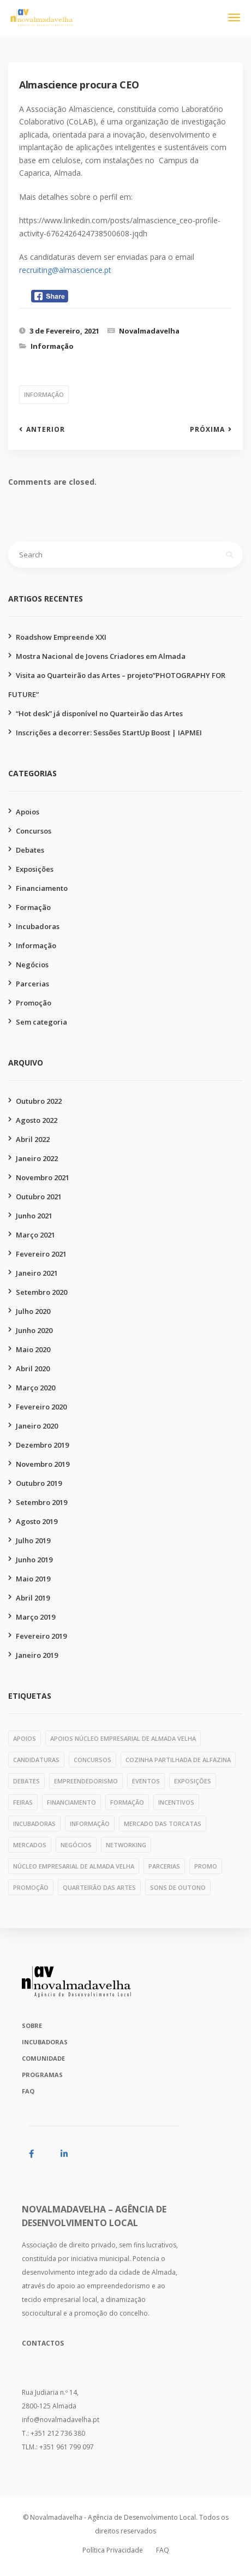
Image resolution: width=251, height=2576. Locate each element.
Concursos (33, 831)
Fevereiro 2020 (41, 1407)
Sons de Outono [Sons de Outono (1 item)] (178, 1887)
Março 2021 (35, 1235)
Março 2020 (35, 1388)
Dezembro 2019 (42, 1445)
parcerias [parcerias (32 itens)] (164, 1866)
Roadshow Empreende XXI (61, 637)
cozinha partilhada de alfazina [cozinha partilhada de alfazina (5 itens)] (178, 1760)
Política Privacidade (112, 2550)
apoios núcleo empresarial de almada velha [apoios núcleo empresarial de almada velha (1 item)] (123, 1738)
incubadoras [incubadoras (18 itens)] (34, 1823)
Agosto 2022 (36, 1120)
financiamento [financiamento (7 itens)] (71, 1802)
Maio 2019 (33, 1579)
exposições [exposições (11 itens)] (192, 1781)
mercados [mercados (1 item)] (29, 1845)
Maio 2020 (33, 1349)
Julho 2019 (33, 1540)
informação (44, 394)
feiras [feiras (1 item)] (23, 1802)
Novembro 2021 (42, 1177)
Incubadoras (37, 926)
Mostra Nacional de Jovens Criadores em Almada (101, 656)
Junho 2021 (34, 1216)
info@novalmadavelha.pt (60, 2419)
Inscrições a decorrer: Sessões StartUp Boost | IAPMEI (109, 732)
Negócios (32, 964)
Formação (33, 907)
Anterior (45, 429)
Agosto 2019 (36, 1521)
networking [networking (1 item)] (126, 1845)
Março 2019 (35, 1617)
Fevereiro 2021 (41, 1254)
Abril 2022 (33, 1139)
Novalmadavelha (149, 331)
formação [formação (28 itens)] (127, 1802)
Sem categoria (41, 1022)
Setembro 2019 (41, 1502)
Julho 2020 (33, 1311)
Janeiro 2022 (37, 1158)
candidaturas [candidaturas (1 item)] (36, 1760)
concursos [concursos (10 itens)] (92, 1760)
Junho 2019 (34, 1559)
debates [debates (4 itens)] (26, 1781)
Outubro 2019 (39, 1483)
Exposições (34, 869)
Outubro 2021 (39, 1196)
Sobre (32, 2025)
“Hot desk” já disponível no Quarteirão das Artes (99, 713)
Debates (30, 850)
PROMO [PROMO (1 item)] (205, 1866)
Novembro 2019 (42, 1464)
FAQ (28, 2091)
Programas (42, 2075)
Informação (52, 346)
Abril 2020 (33, 1368)
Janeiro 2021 (37, 1273)
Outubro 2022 (39, 1101)
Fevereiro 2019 (41, 1636)
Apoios (27, 812)
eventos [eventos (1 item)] (146, 1781)
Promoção (33, 1003)
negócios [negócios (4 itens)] (76, 1845)
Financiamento (42, 888)
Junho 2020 (34, 1330)
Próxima (207, 429)
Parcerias (32, 984)
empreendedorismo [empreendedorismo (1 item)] (86, 1781)
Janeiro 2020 (37, 1426)
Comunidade (43, 2058)
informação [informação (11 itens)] (90, 1823)
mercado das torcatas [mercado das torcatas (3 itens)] (162, 1823)
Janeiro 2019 (37, 1655)
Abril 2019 (33, 1598)
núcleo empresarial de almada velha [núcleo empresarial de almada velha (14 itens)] (73, 1866)
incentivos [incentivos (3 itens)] (176, 1802)
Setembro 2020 (41, 1292)
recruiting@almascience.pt (65, 270)
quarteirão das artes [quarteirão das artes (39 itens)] (99, 1887)
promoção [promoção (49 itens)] (31, 1887)
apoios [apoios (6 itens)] (24, 1738)
